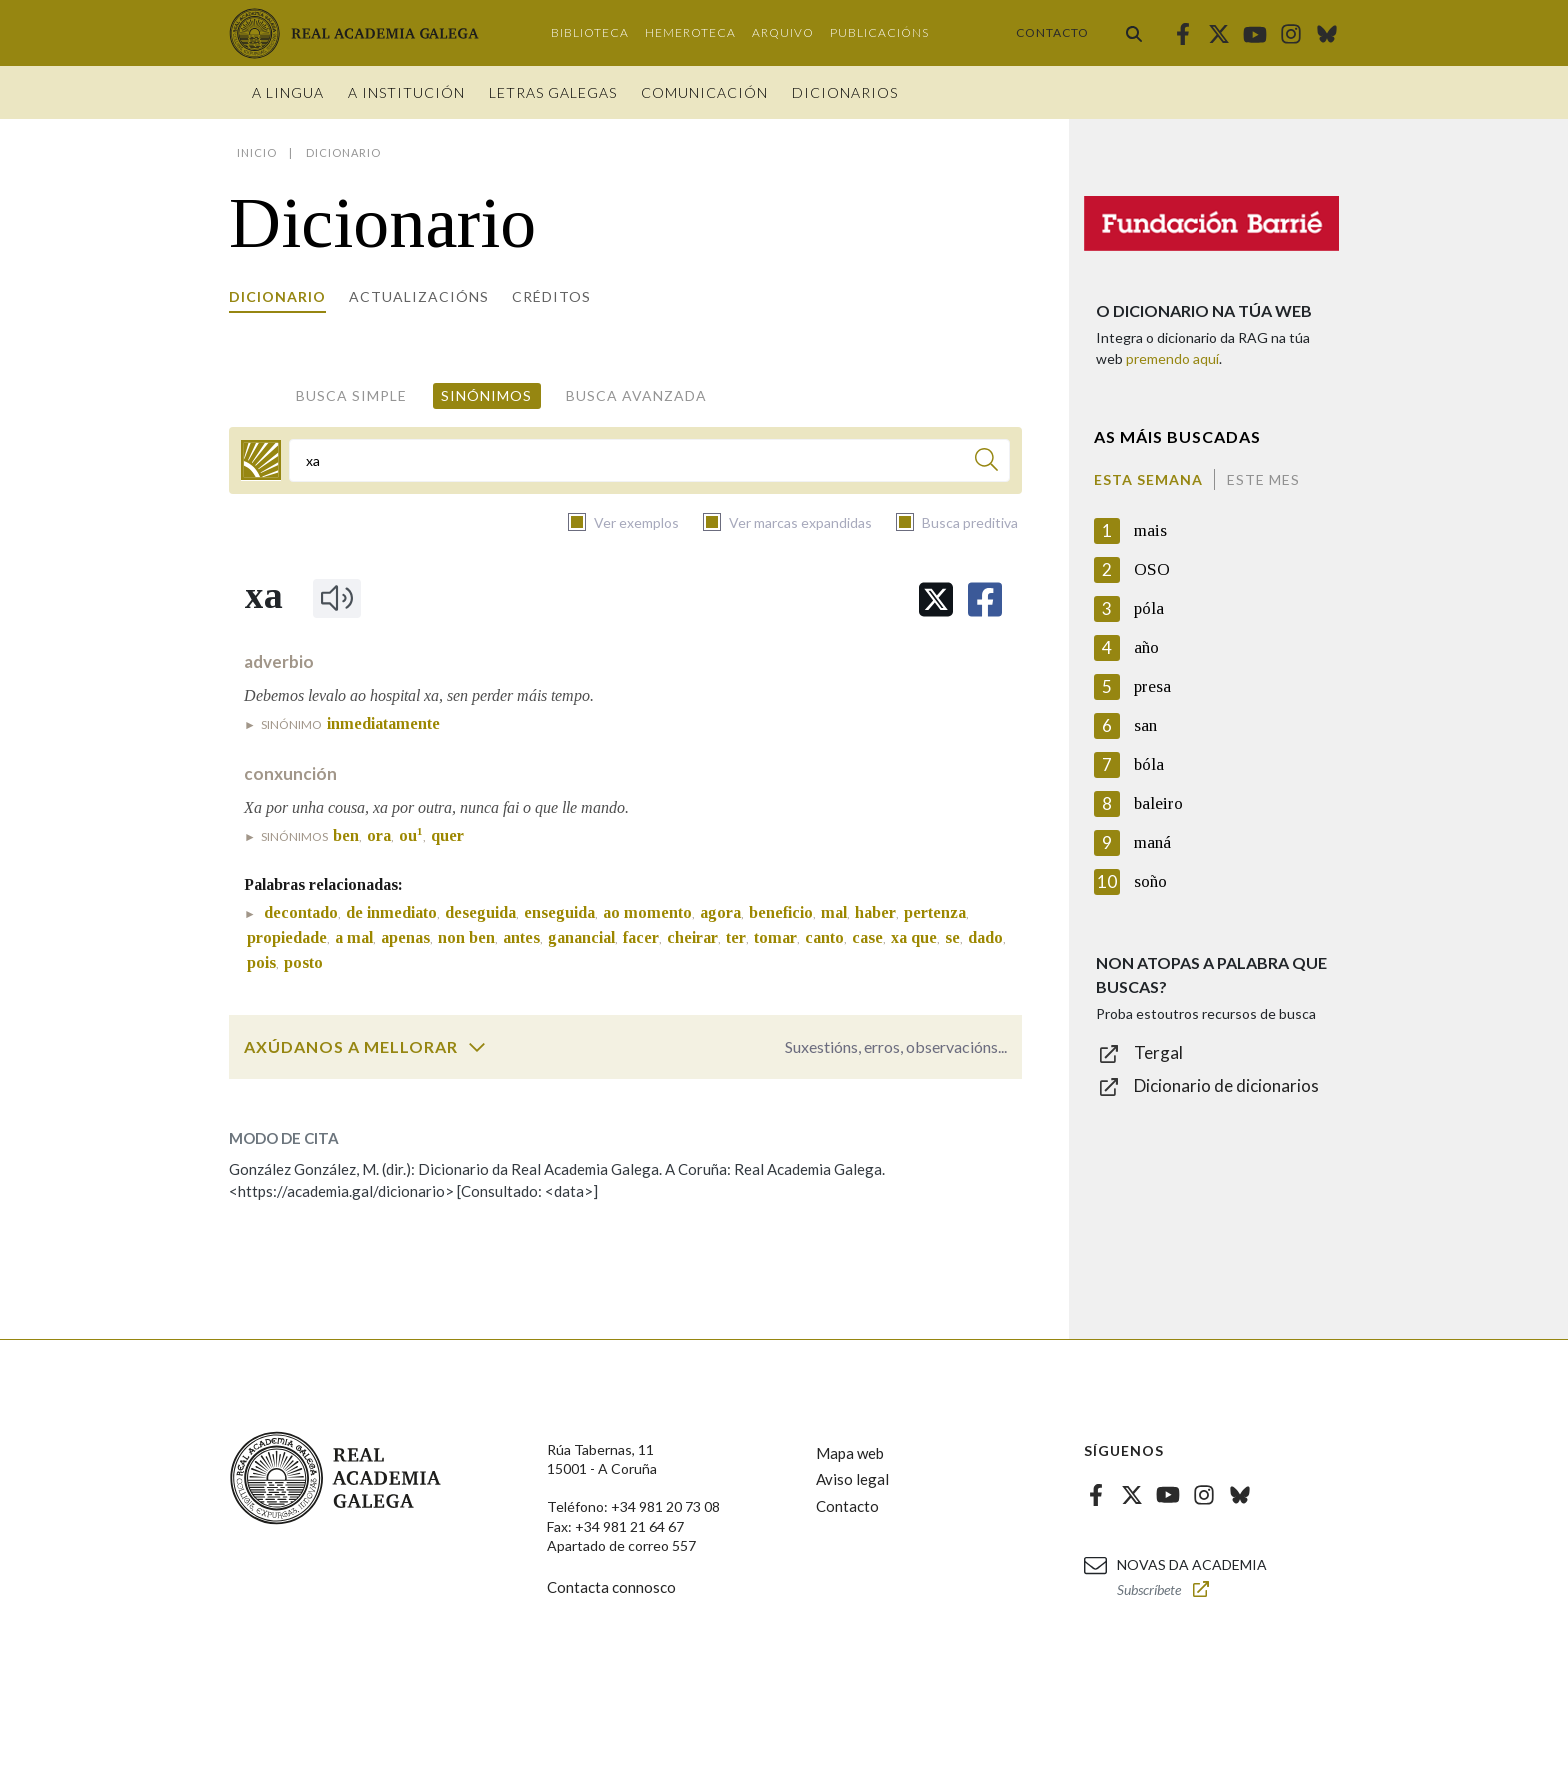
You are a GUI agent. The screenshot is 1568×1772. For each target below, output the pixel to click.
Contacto (1052, 32)
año (1146, 647)
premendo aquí (1172, 358)
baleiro (1158, 803)
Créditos (551, 296)
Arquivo (783, 32)
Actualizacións (419, 296)
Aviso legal (852, 1479)
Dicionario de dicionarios (1226, 1085)
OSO (1152, 569)
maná (1152, 842)
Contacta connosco (611, 1587)
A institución (406, 92)
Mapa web (850, 1453)
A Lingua (288, 92)
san (1145, 725)
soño (1150, 881)
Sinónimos (486, 395)
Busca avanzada (636, 395)
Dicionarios (845, 92)
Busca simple (351, 395)
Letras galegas (553, 92)
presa (1152, 686)
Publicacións (879, 32)
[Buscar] (986, 462)
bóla (1149, 764)
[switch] (477, 1047)
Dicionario (277, 296)
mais (1150, 530)
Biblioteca (590, 32)
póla (1149, 608)
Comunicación (704, 92)
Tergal (1158, 1052)
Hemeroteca (690, 32)
